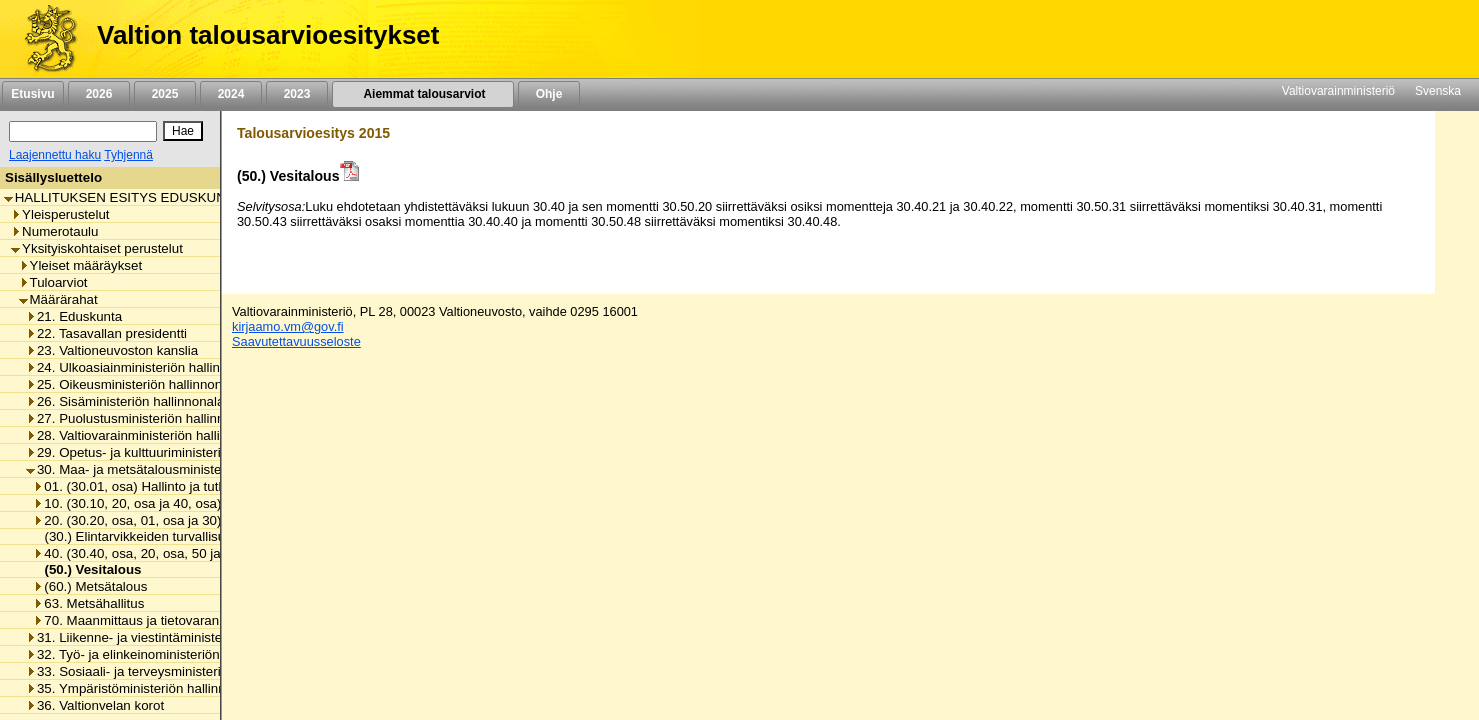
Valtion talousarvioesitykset (268, 35)
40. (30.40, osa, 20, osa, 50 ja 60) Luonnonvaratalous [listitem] (196, 553)
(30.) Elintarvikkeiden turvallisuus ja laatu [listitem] (159, 536)
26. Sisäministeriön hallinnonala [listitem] (125, 401)
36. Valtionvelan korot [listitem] (95, 705)
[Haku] (83, 131)
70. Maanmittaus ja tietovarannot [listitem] (135, 620)
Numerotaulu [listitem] (54, 231)
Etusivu (32, 94)
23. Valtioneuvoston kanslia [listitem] (112, 350)
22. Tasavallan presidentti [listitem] (106, 333)
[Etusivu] (43, 39)
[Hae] (183, 131)
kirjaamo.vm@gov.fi (288, 326)
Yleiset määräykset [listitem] (81, 265)
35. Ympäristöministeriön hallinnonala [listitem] (142, 688)
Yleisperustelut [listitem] (60, 214)
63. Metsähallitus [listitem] (88, 603)
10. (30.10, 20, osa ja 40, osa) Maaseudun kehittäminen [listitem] (203, 503)
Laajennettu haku (55, 155)
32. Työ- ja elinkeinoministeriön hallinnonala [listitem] (160, 654)
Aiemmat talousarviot (423, 94)
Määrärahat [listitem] (58, 299)
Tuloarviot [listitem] (53, 282)
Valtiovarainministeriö (1338, 91)
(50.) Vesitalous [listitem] (87, 569)
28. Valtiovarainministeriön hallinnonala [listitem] (146, 435)
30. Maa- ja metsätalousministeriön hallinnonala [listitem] (172, 469)
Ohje (549, 94)
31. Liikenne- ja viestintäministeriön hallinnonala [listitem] (172, 637)
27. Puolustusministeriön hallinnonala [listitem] (141, 418)
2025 (165, 94)
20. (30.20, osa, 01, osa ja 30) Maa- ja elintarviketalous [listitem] (201, 520)
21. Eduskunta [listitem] (74, 316)
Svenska (1438, 91)
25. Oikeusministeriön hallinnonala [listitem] (133, 384)
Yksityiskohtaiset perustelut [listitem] (97, 248)
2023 (297, 94)
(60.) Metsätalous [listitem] (90, 586)
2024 (231, 94)
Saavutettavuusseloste (296, 341)
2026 (99, 94)
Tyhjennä (128, 155)
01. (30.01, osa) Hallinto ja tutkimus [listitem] (143, 486)
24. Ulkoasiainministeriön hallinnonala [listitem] (143, 367)
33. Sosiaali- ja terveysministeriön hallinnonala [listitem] (168, 671)
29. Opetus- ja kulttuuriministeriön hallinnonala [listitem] (168, 452)
